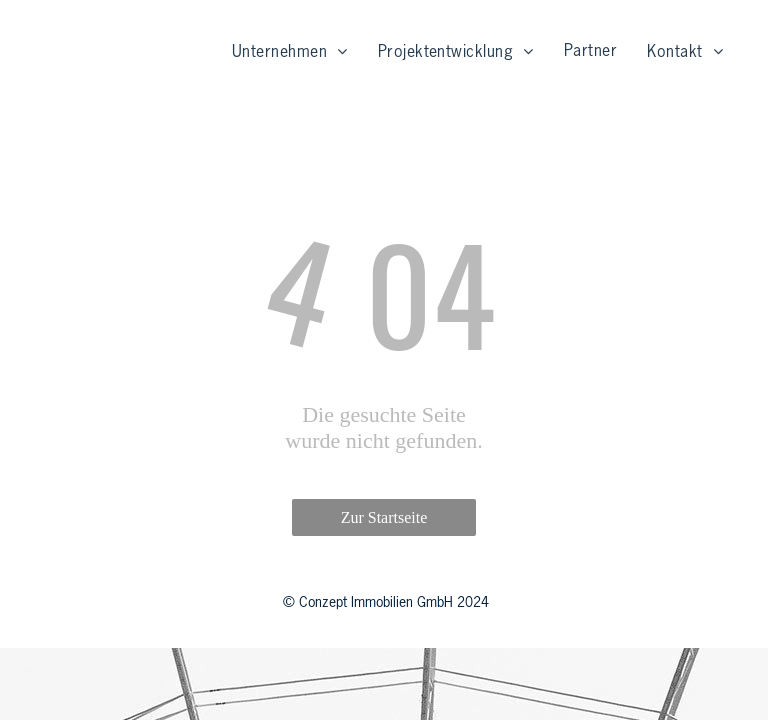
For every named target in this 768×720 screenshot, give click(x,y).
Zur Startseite (384, 517)
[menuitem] (290, 53)
